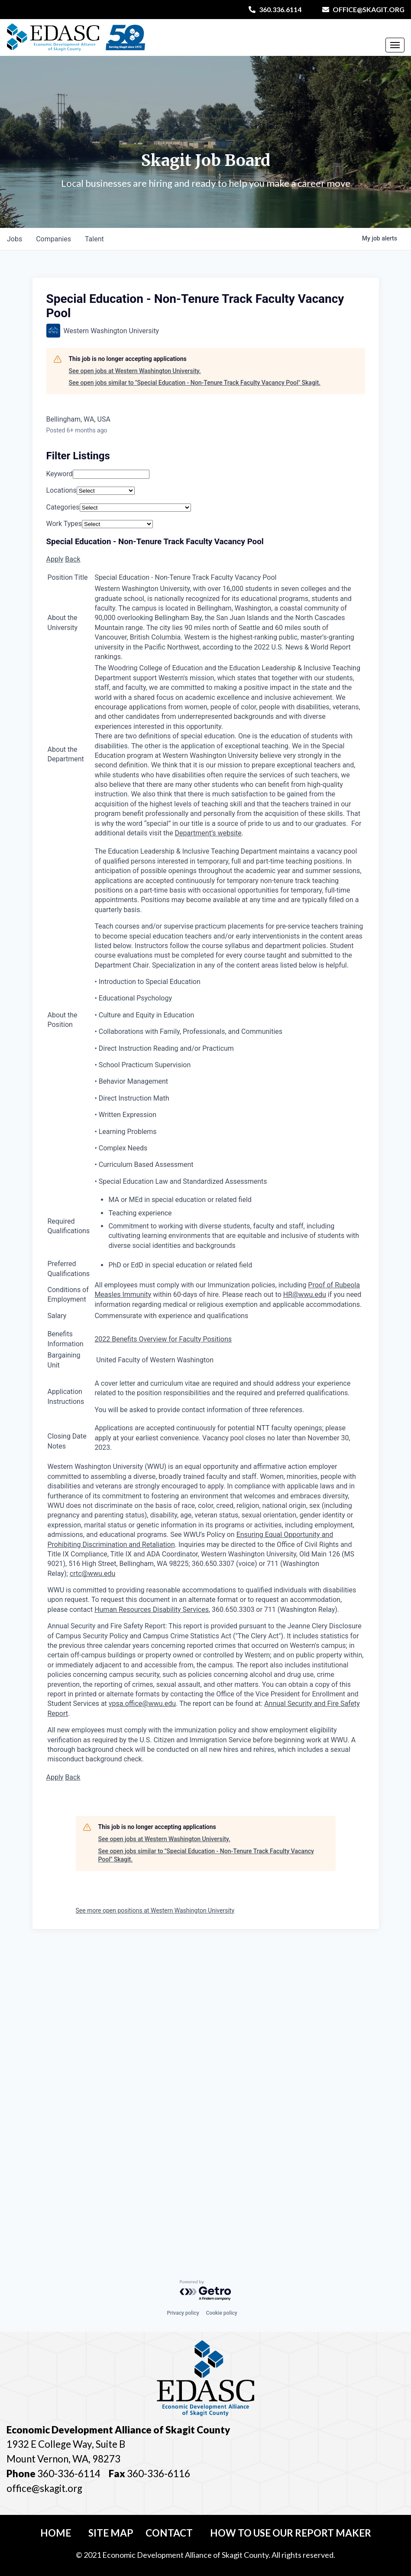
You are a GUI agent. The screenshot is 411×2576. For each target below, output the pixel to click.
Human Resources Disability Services (151, 1609)
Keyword (59, 474)
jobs (14, 239)
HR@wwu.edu (304, 1294)
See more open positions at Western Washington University (155, 1910)
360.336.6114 (275, 9)
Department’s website (208, 833)
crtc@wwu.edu (93, 1573)
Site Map (110, 2533)
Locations (61, 490)
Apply (55, 559)
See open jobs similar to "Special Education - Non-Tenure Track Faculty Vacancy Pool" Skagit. (194, 382)
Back (72, 559)
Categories (63, 507)
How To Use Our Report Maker (290, 2533)
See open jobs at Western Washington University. (135, 370)
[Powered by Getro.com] (206, 2290)
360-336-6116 (157, 2473)
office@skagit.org (363, 9)
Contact (169, 2533)
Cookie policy (221, 2313)
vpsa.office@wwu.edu (142, 1703)
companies (53, 239)
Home (55, 2533)
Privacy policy (183, 2313)
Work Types (64, 524)
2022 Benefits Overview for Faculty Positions (163, 1339)
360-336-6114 (69, 2473)
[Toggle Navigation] (395, 45)
